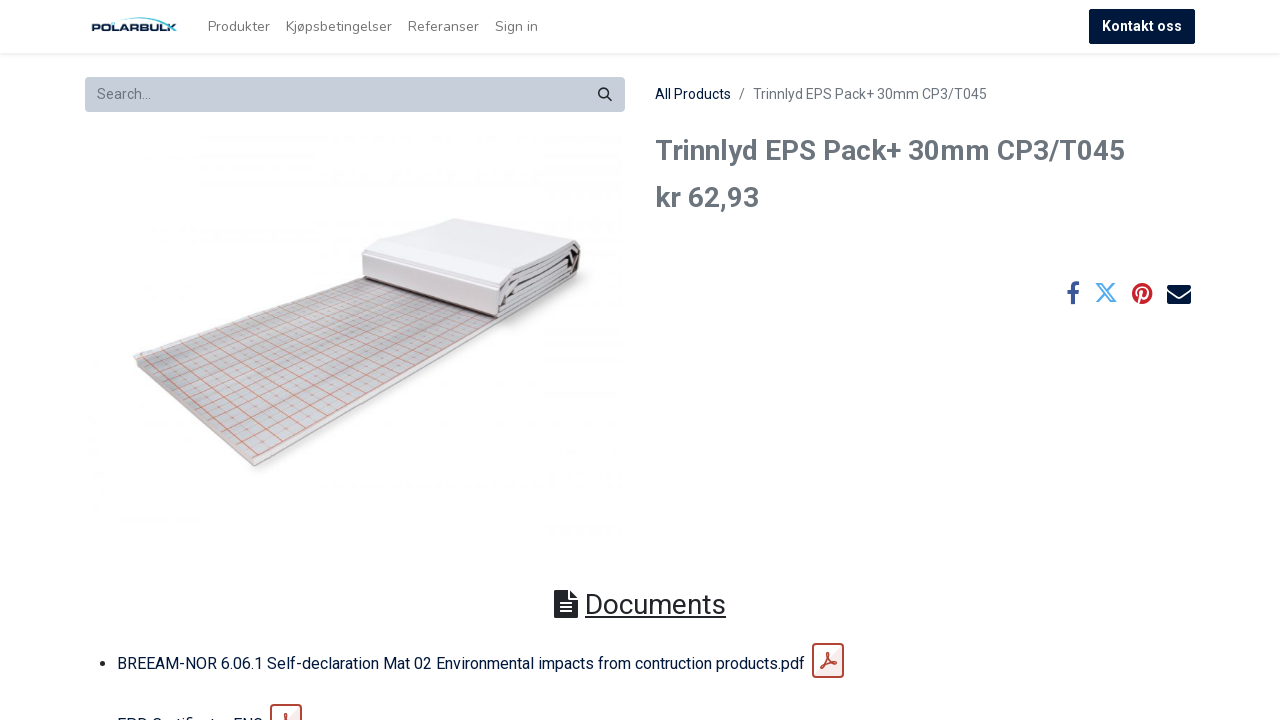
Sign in (516, 26)
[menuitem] (239, 26)
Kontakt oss (1142, 26)
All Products (693, 94)
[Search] (605, 94)
